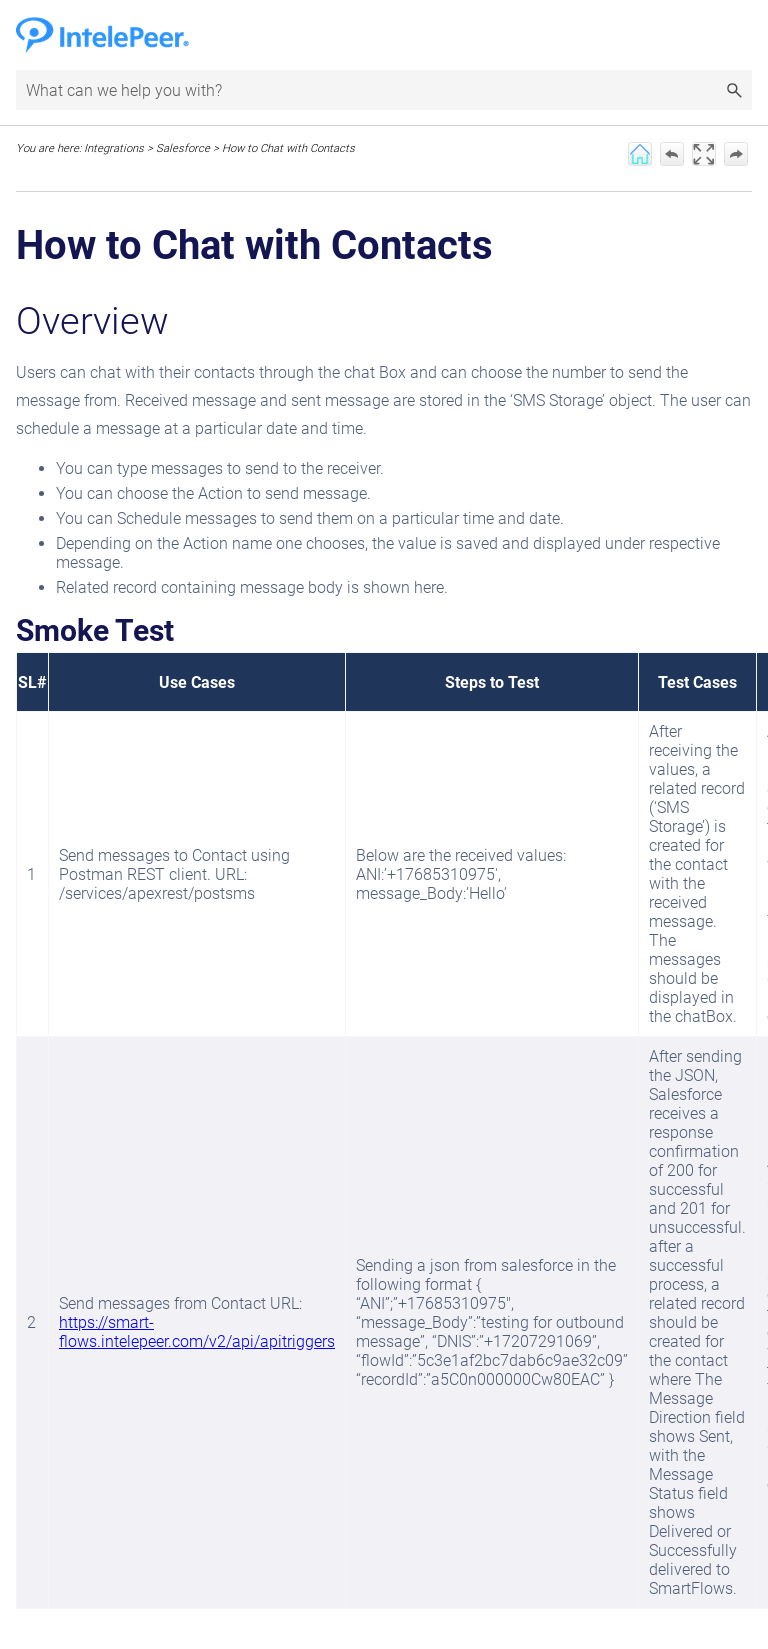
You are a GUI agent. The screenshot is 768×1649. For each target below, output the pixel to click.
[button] (734, 90)
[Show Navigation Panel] (741, 35)
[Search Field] (384, 90)
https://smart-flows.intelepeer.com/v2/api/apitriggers (197, 1332)
